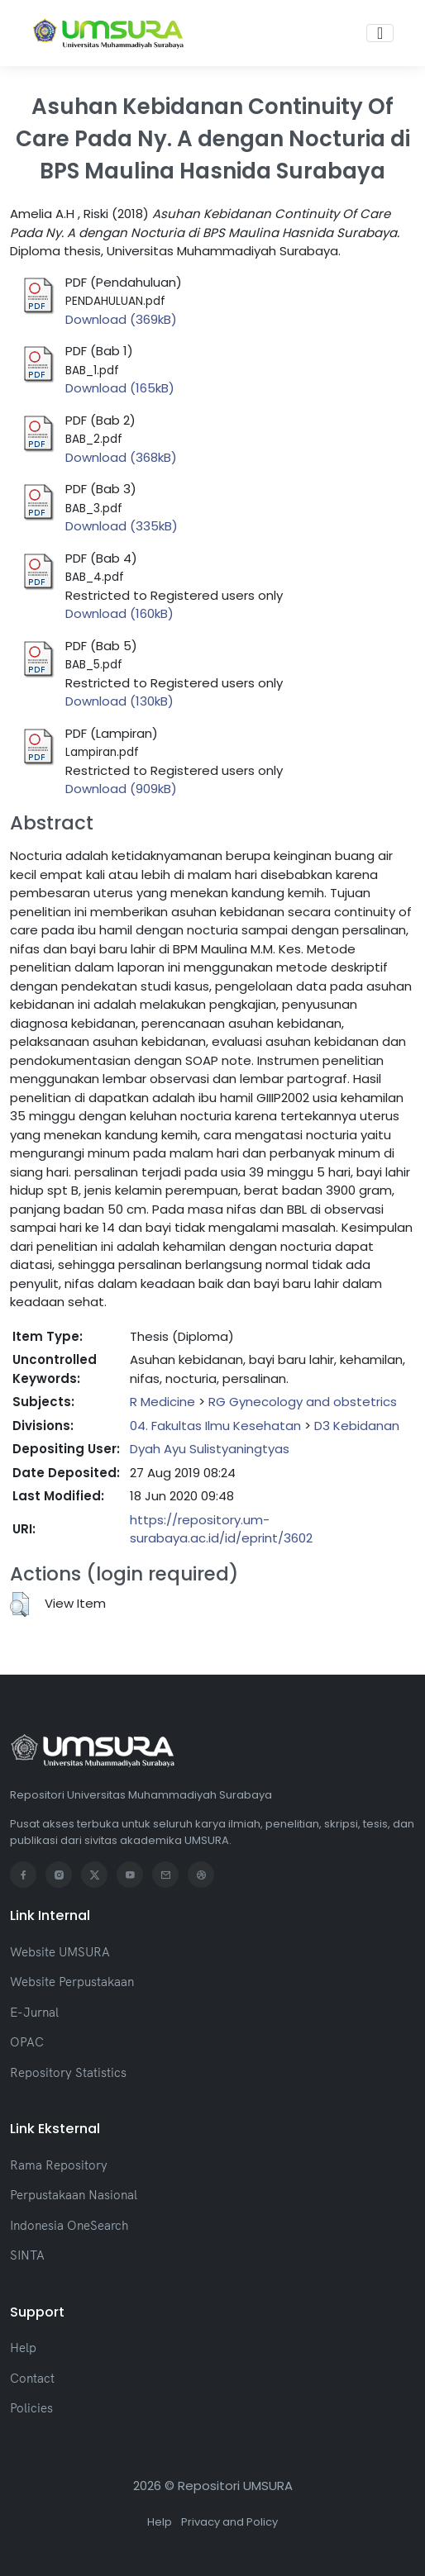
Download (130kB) (119, 701)
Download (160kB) (119, 613)
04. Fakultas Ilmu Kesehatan (215, 1425)
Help (23, 2347)
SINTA (27, 2255)
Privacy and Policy (229, 2522)
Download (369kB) (121, 319)
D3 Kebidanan (356, 1425)
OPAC (27, 2042)
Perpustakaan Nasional (73, 2195)
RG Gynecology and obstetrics (302, 1401)
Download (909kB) (121, 788)
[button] (19, 1604)
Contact (32, 2378)
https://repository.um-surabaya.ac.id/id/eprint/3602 (221, 1529)
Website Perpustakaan (72, 1981)
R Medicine (162, 1401)
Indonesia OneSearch (69, 2225)
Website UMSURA (60, 1952)
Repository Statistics (68, 2072)
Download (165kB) (119, 388)
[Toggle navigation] (380, 33)
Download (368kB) (121, 457)
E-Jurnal (34, 2012)
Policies (31, 2408)
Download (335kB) (121, 526)
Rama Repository (58, 2165)
